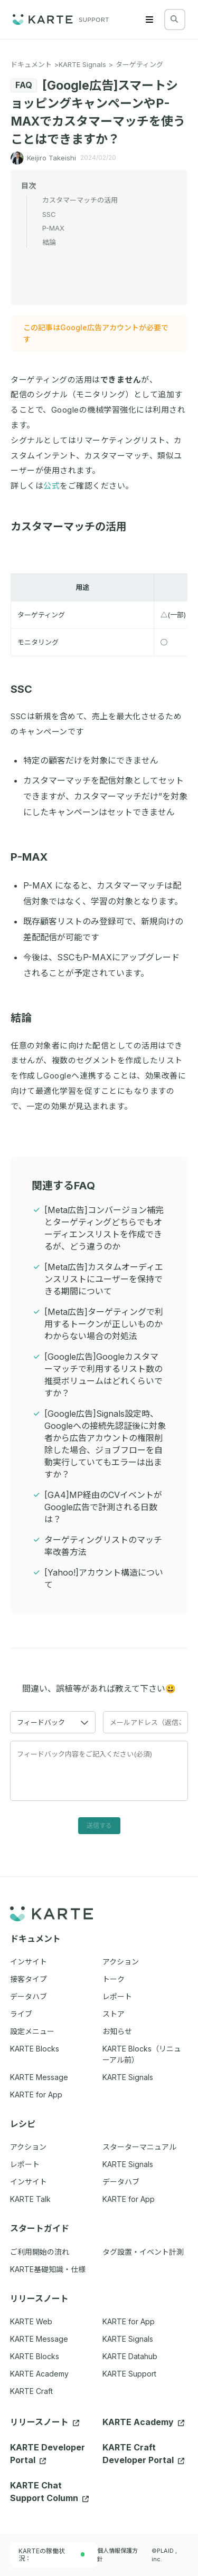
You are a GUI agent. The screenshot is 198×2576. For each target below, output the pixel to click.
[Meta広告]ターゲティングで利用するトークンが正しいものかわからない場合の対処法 (103, 1323)
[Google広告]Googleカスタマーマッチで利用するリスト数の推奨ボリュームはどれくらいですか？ (103, 1374)
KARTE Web (31, 2321)
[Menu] (149, 19)
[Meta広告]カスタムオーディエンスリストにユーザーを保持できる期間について (103, 1279)
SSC (27, 689)
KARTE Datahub (129, 2356)
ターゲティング (139, 64)
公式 (51, 486)
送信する (99, 1825)
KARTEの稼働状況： (51, 2554)
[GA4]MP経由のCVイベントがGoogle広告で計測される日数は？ (103, 1507)
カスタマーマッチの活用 (74, 526)
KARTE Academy (39, 2373)
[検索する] (174, 19)
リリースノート (44, 2422)
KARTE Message (39, 2338)
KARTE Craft (31, 2391)
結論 (26, 1018)
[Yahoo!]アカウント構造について (103, 1578)
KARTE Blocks (34, 2356)
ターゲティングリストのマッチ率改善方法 (103, 1545)
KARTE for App (128, 2321)
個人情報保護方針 (117, 2555)
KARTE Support (129, 2373)
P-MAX (34, 857)
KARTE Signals (82, 64)
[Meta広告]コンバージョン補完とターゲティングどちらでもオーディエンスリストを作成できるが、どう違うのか (104, 1228)
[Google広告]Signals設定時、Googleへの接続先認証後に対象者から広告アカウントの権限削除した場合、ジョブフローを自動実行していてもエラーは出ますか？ (105, 1444)
